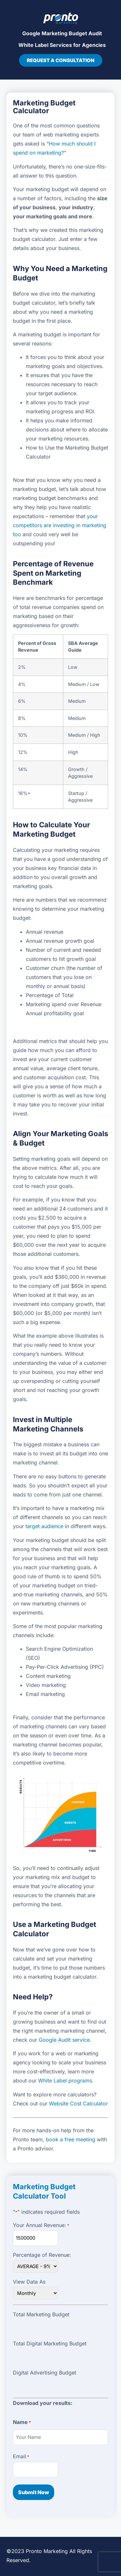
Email (21, 2456)
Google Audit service (64, 2040)
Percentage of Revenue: (42, 2254)
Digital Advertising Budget (44, 2372)
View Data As (29, 2281)
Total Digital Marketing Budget (49, 2343)
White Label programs (65, 2080)
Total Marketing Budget (41, 2314)
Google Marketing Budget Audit (62, 33)
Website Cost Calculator (78, 2103)
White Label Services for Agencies (62, 45)
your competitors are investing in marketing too (59, 525)
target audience (44, 1526)
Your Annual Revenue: (41, 2225)
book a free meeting (70, 2139)
